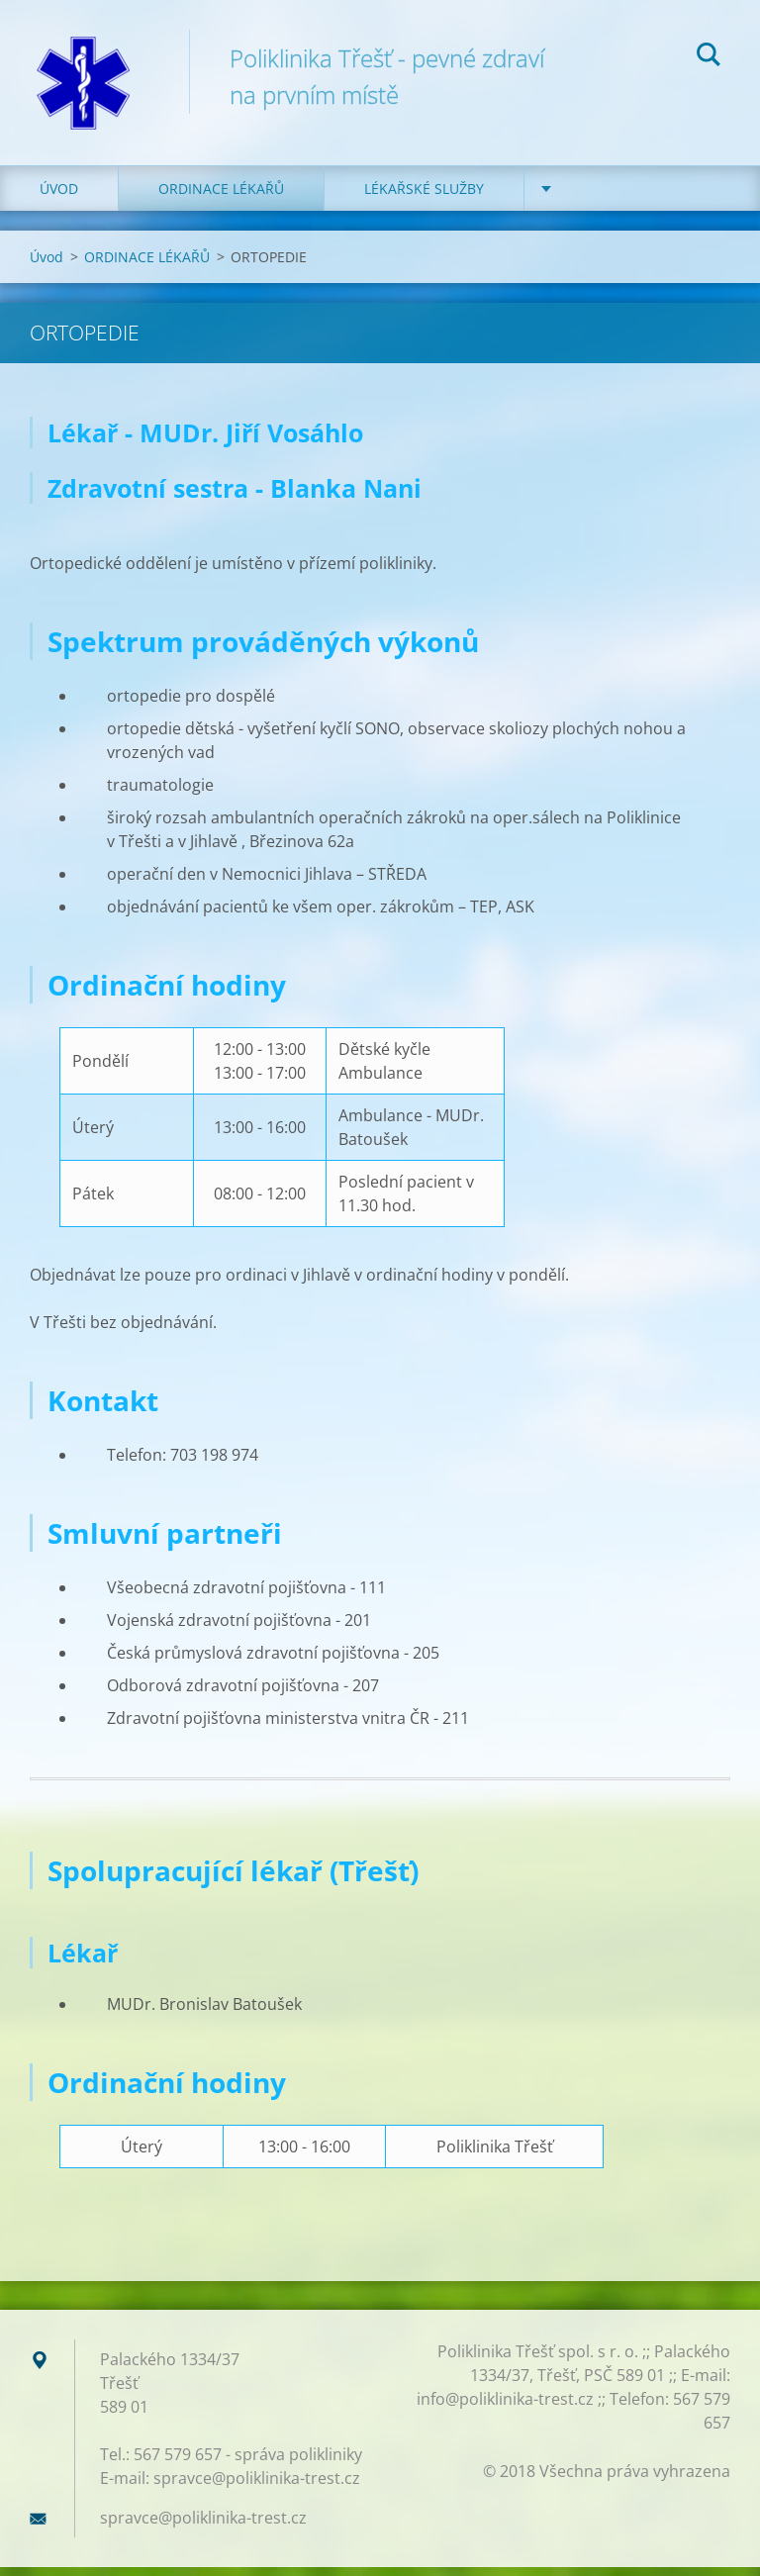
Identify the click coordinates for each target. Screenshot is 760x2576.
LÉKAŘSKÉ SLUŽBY (424, 197)
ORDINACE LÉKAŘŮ (221, 197)
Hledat (708, 57)
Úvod (59, 197)
